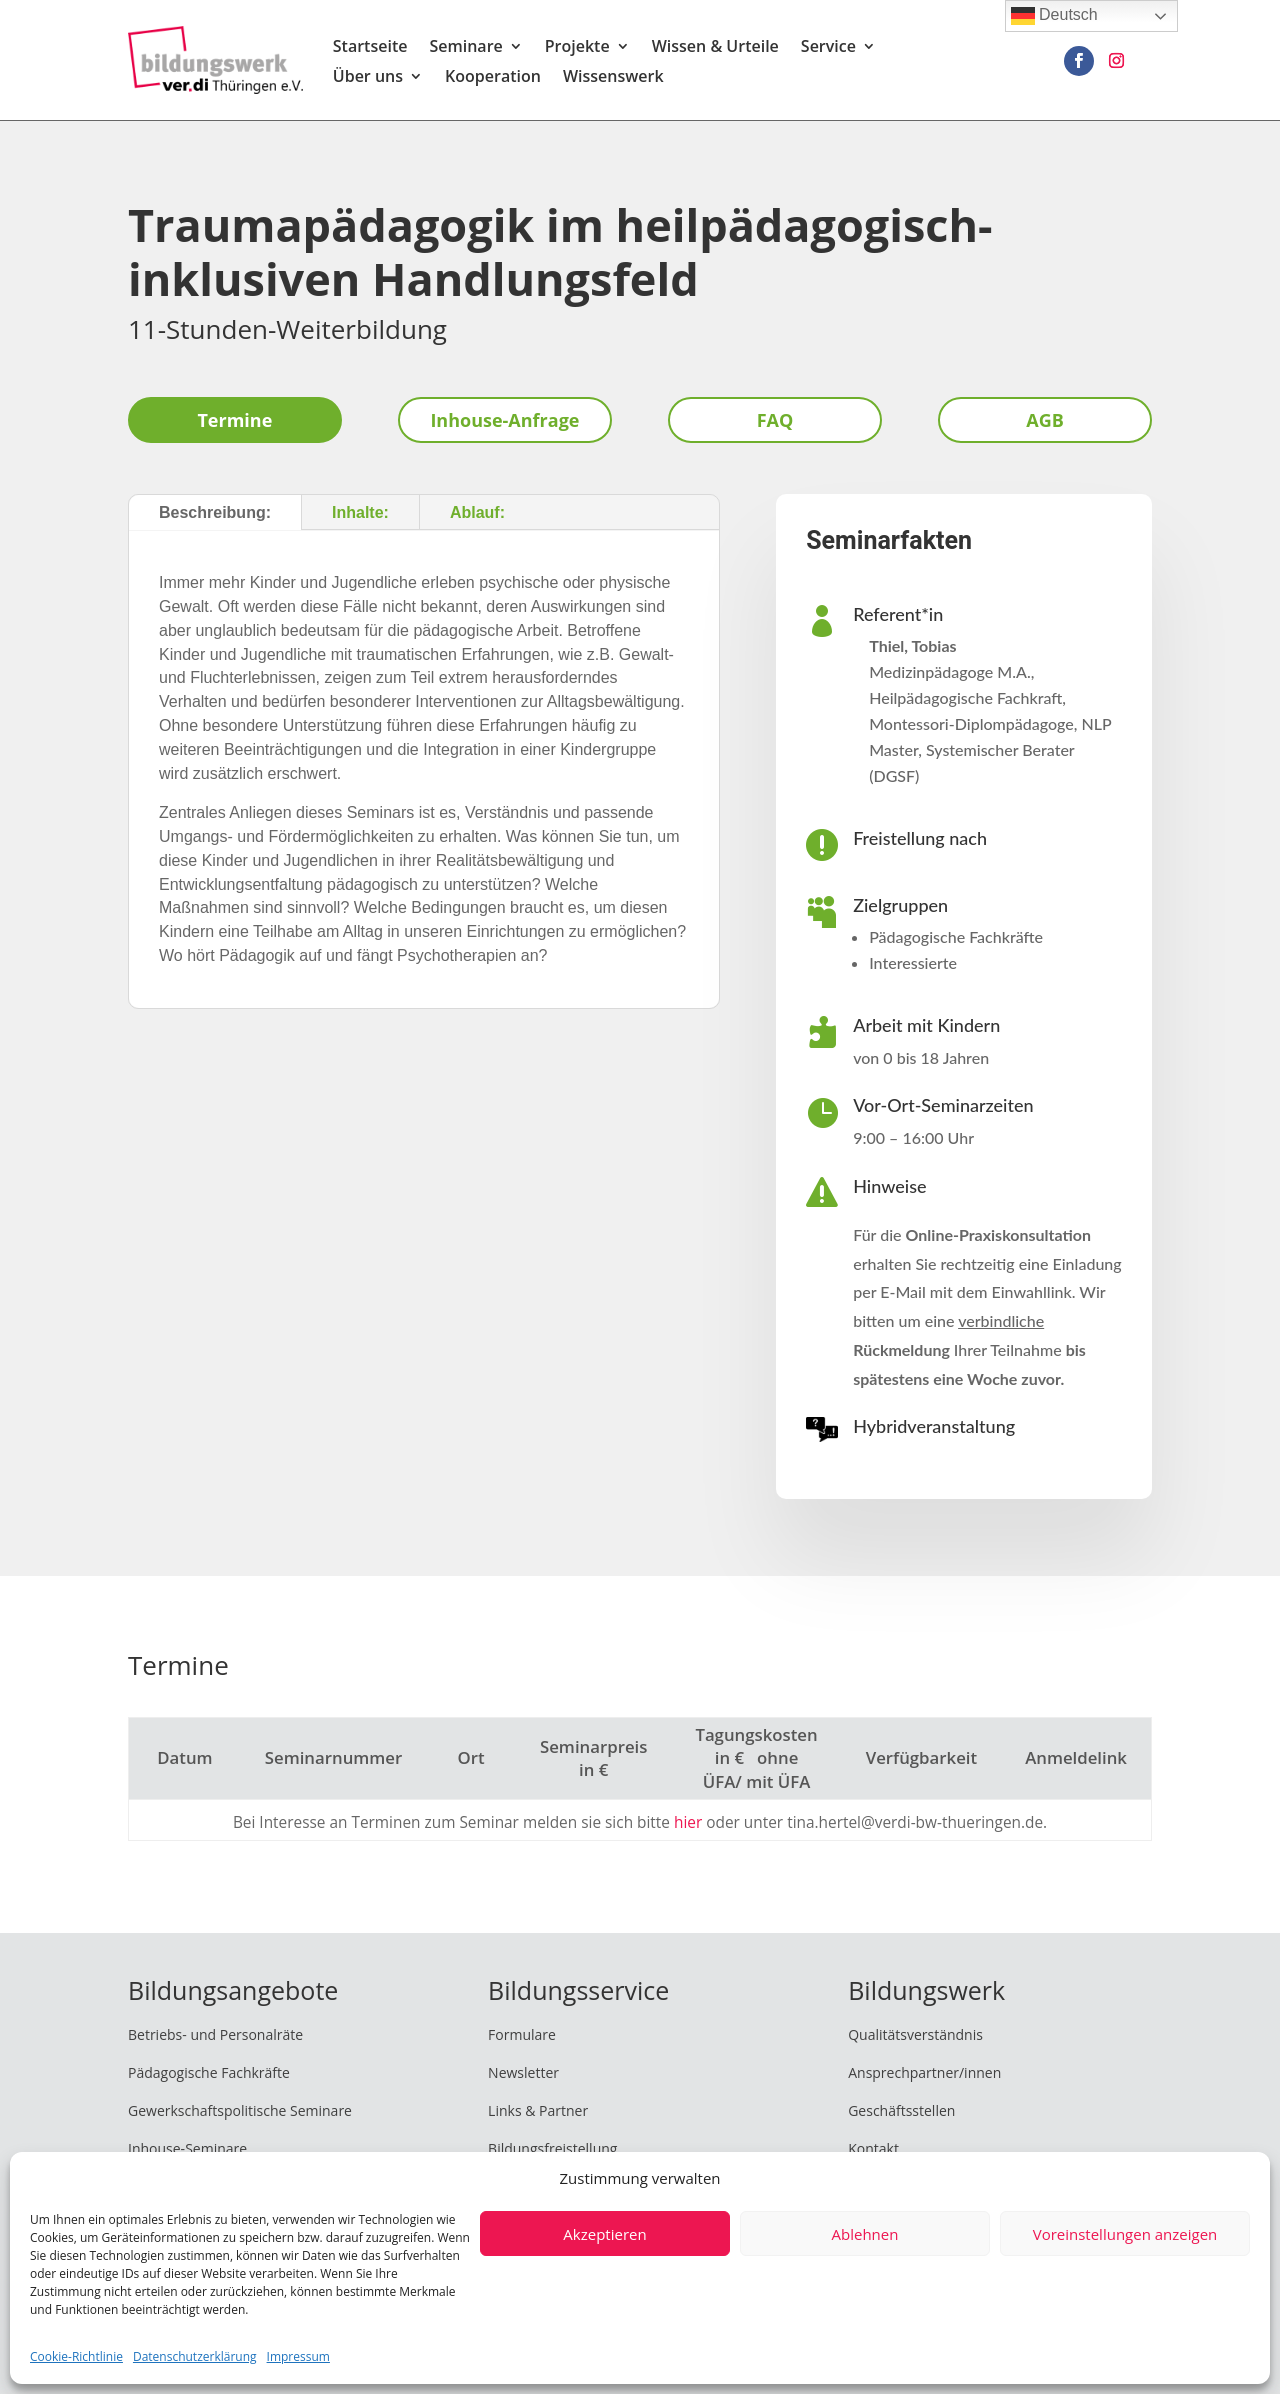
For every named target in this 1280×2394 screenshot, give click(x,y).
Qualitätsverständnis (915, 2034)
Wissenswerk (613, 78)
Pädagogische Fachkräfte (209, 2072)
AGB (1045, 420)
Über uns (368, 78)
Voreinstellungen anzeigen (1125, 2234)
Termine (234, 420)
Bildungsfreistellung (552, 2148)
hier (688, 1822)
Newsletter (523, 2072)
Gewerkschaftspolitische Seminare (240, 2110)
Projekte (577, 48)
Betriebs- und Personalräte (215, 2034)
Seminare (465, 48)
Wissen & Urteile (715, 48)
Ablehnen (865, 2234)
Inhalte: (360, 512)
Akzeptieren (604, 2234)
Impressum (298, 2356)
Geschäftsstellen (901, 2110)
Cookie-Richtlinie (76, 2356)
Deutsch (1054, 16)
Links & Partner (538, 2110)
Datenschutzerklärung (195, 2356)
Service (828, 48)
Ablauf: (477, 512)
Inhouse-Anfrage (504, 420)
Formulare (522, 2034)
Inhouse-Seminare (187, 2148)
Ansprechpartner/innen (924, 2072)
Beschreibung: (215, 512)
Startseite (370, 48)
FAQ (775, 420)
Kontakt (873, 2148)
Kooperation (493, 78)
